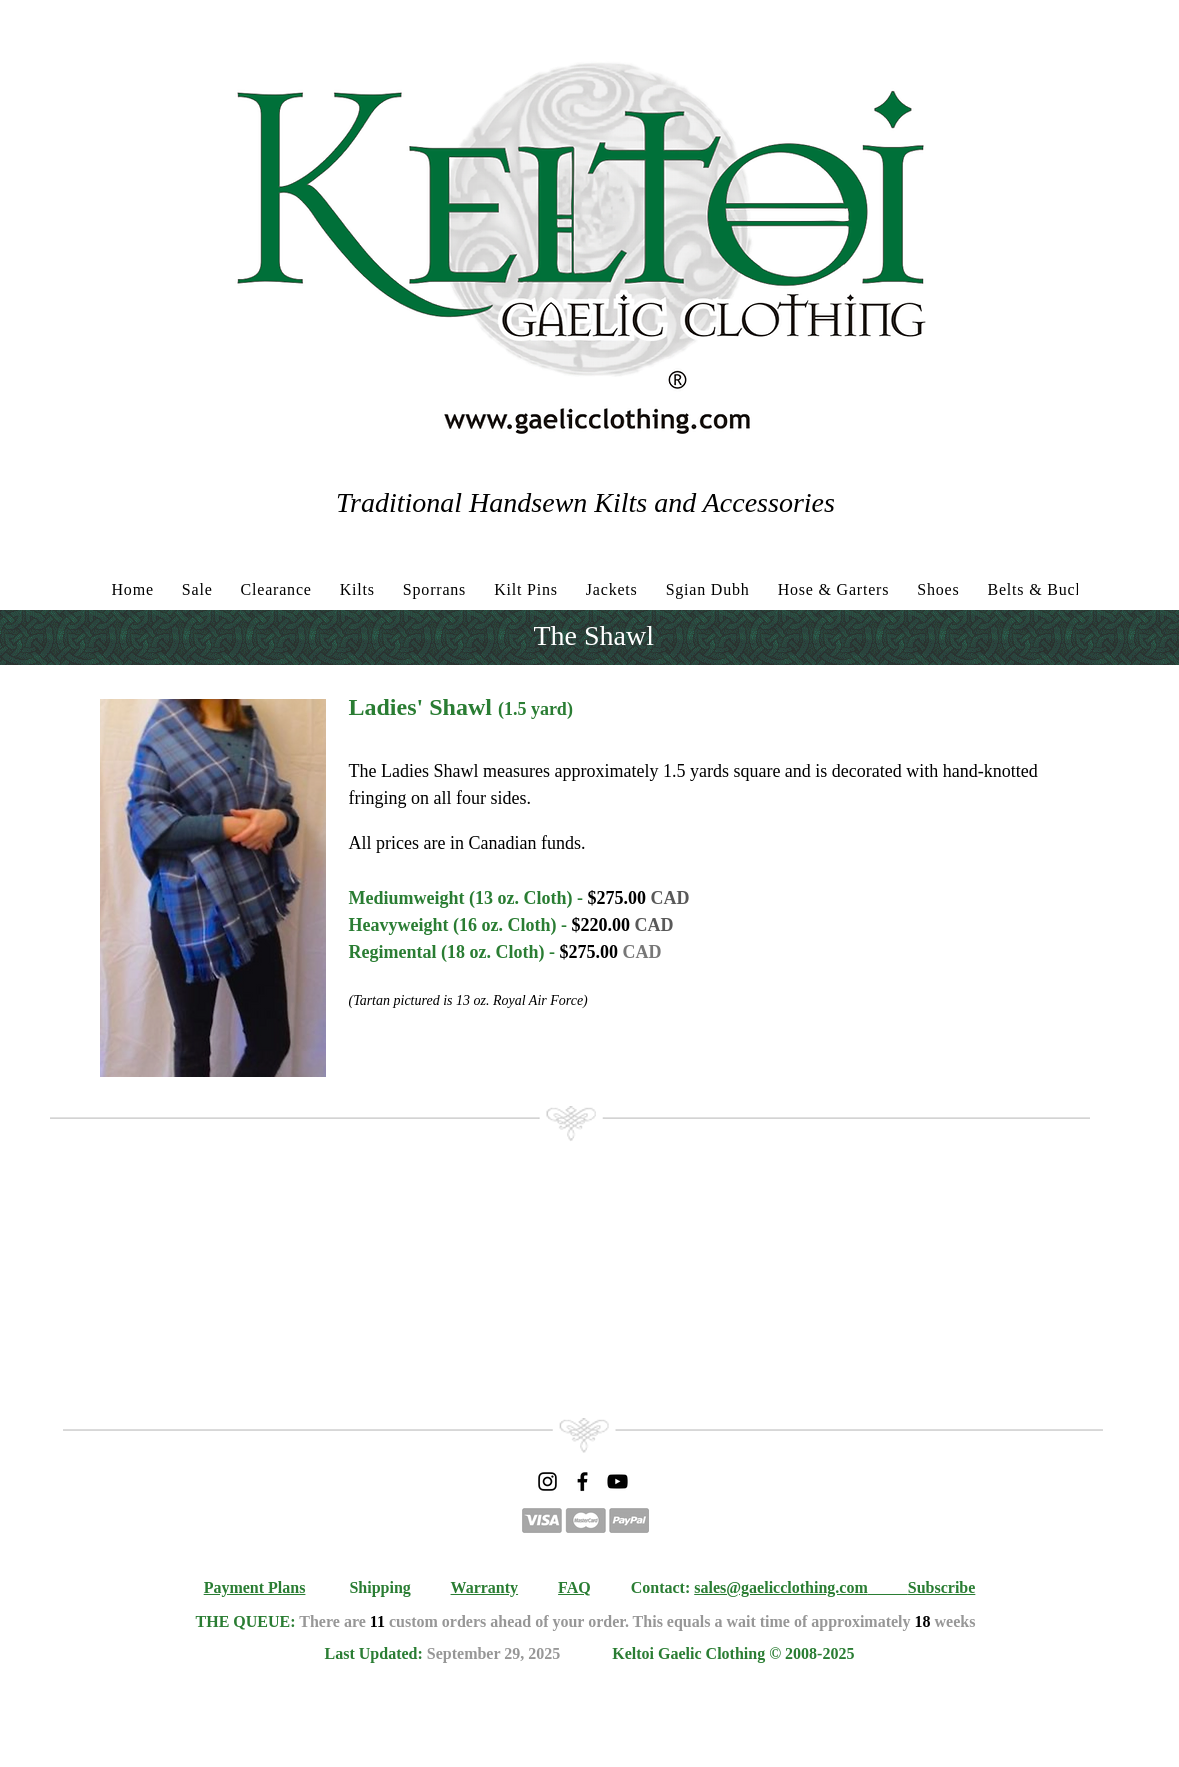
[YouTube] (617, 1481)
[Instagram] (547, 1481)
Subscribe (942, 1587)
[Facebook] (582, 1481)
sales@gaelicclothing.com (781, 1587)
